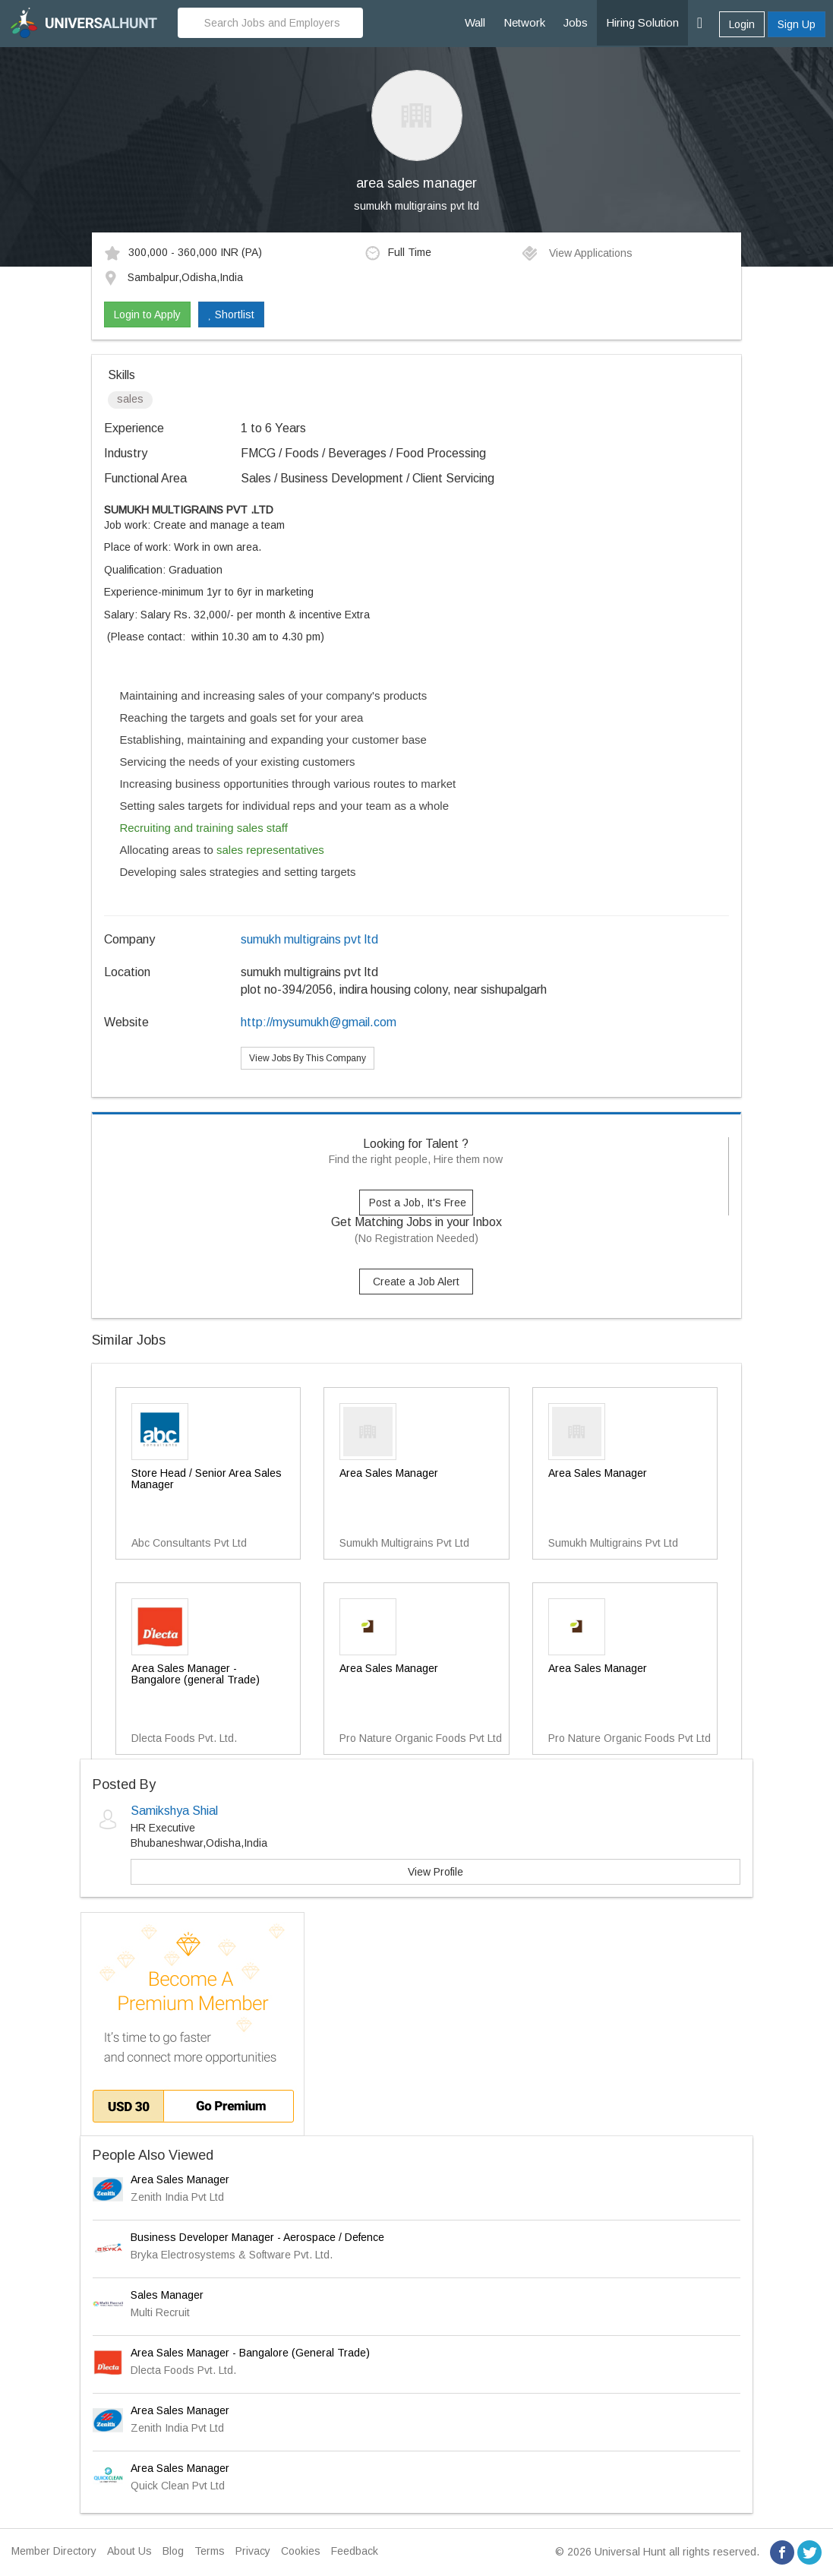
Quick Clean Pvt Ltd (178, 2486)
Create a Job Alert (416, 1281)
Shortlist (231, 314)
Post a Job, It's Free (417, 1202)
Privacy (252, 2551)
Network (524, 22)
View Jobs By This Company (307, 1058)
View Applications (577, 253)
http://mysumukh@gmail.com (318, 1022)
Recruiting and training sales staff (203, 827)
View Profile (435, 1872)
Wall (475, 22)
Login (742, 24)
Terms (209, 2551)
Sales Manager (167, 2295)
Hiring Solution (642, 22)
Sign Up (797, 24)
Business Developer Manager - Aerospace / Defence (257, 2237)
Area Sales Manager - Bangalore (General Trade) (250, 2353)
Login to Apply (147, 314)
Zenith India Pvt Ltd (177, 2197)
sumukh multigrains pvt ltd (416, 206)
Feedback (354, 2551)
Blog (173, 2551)
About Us (129, 2551)
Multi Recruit (160, 2312)
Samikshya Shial (174, 1810)
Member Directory (53, 2551)
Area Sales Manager (180, 2179)
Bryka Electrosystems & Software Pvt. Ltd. (232, 2255)
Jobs (575, 22)
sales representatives (270, 849)
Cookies (300, 2551)
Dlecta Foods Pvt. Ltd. (183, 2370)
